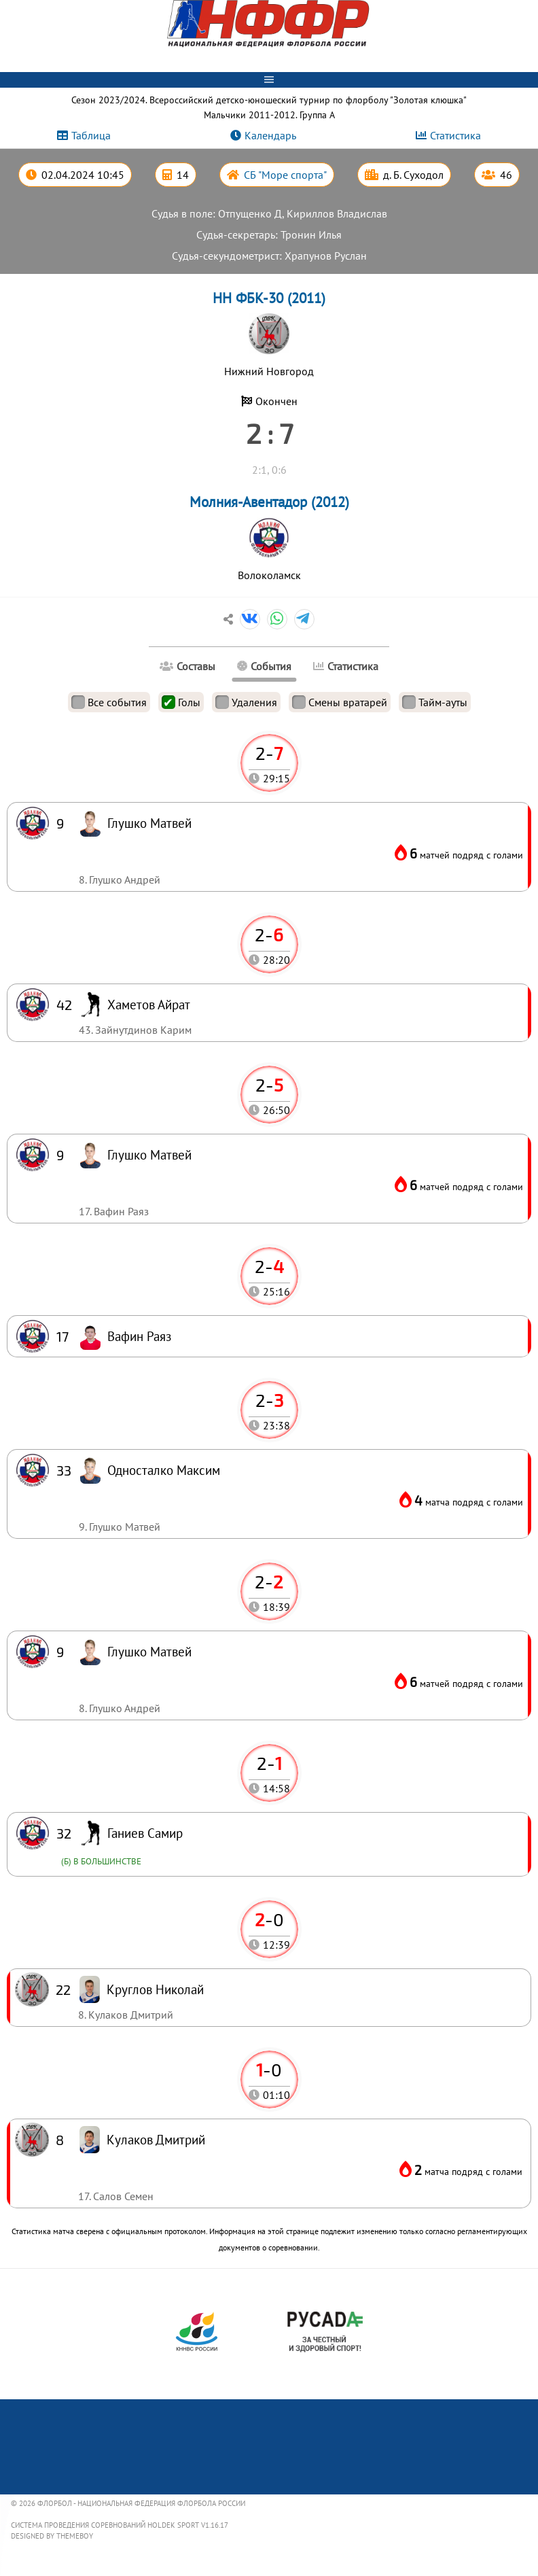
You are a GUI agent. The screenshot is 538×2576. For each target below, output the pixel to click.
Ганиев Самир (145, 1832)
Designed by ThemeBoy (52, 2536)
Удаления (246, 702)
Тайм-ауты (434, 702)
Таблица (91, 135)
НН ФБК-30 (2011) (269, 298)
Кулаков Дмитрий (156, 2139)
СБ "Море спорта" (285, 174)
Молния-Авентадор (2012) (269, 502)
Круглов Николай (155, 1989)
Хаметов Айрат (148, 1004)
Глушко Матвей (149, 1651)
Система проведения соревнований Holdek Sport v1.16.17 (119, 2525)
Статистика (455, 135)
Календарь (270, 135)
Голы (181, 702)
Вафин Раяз (139, 1335)
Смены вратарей (339, 702)
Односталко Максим (163, 1469)
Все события (109, 702)
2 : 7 (269, 433)
